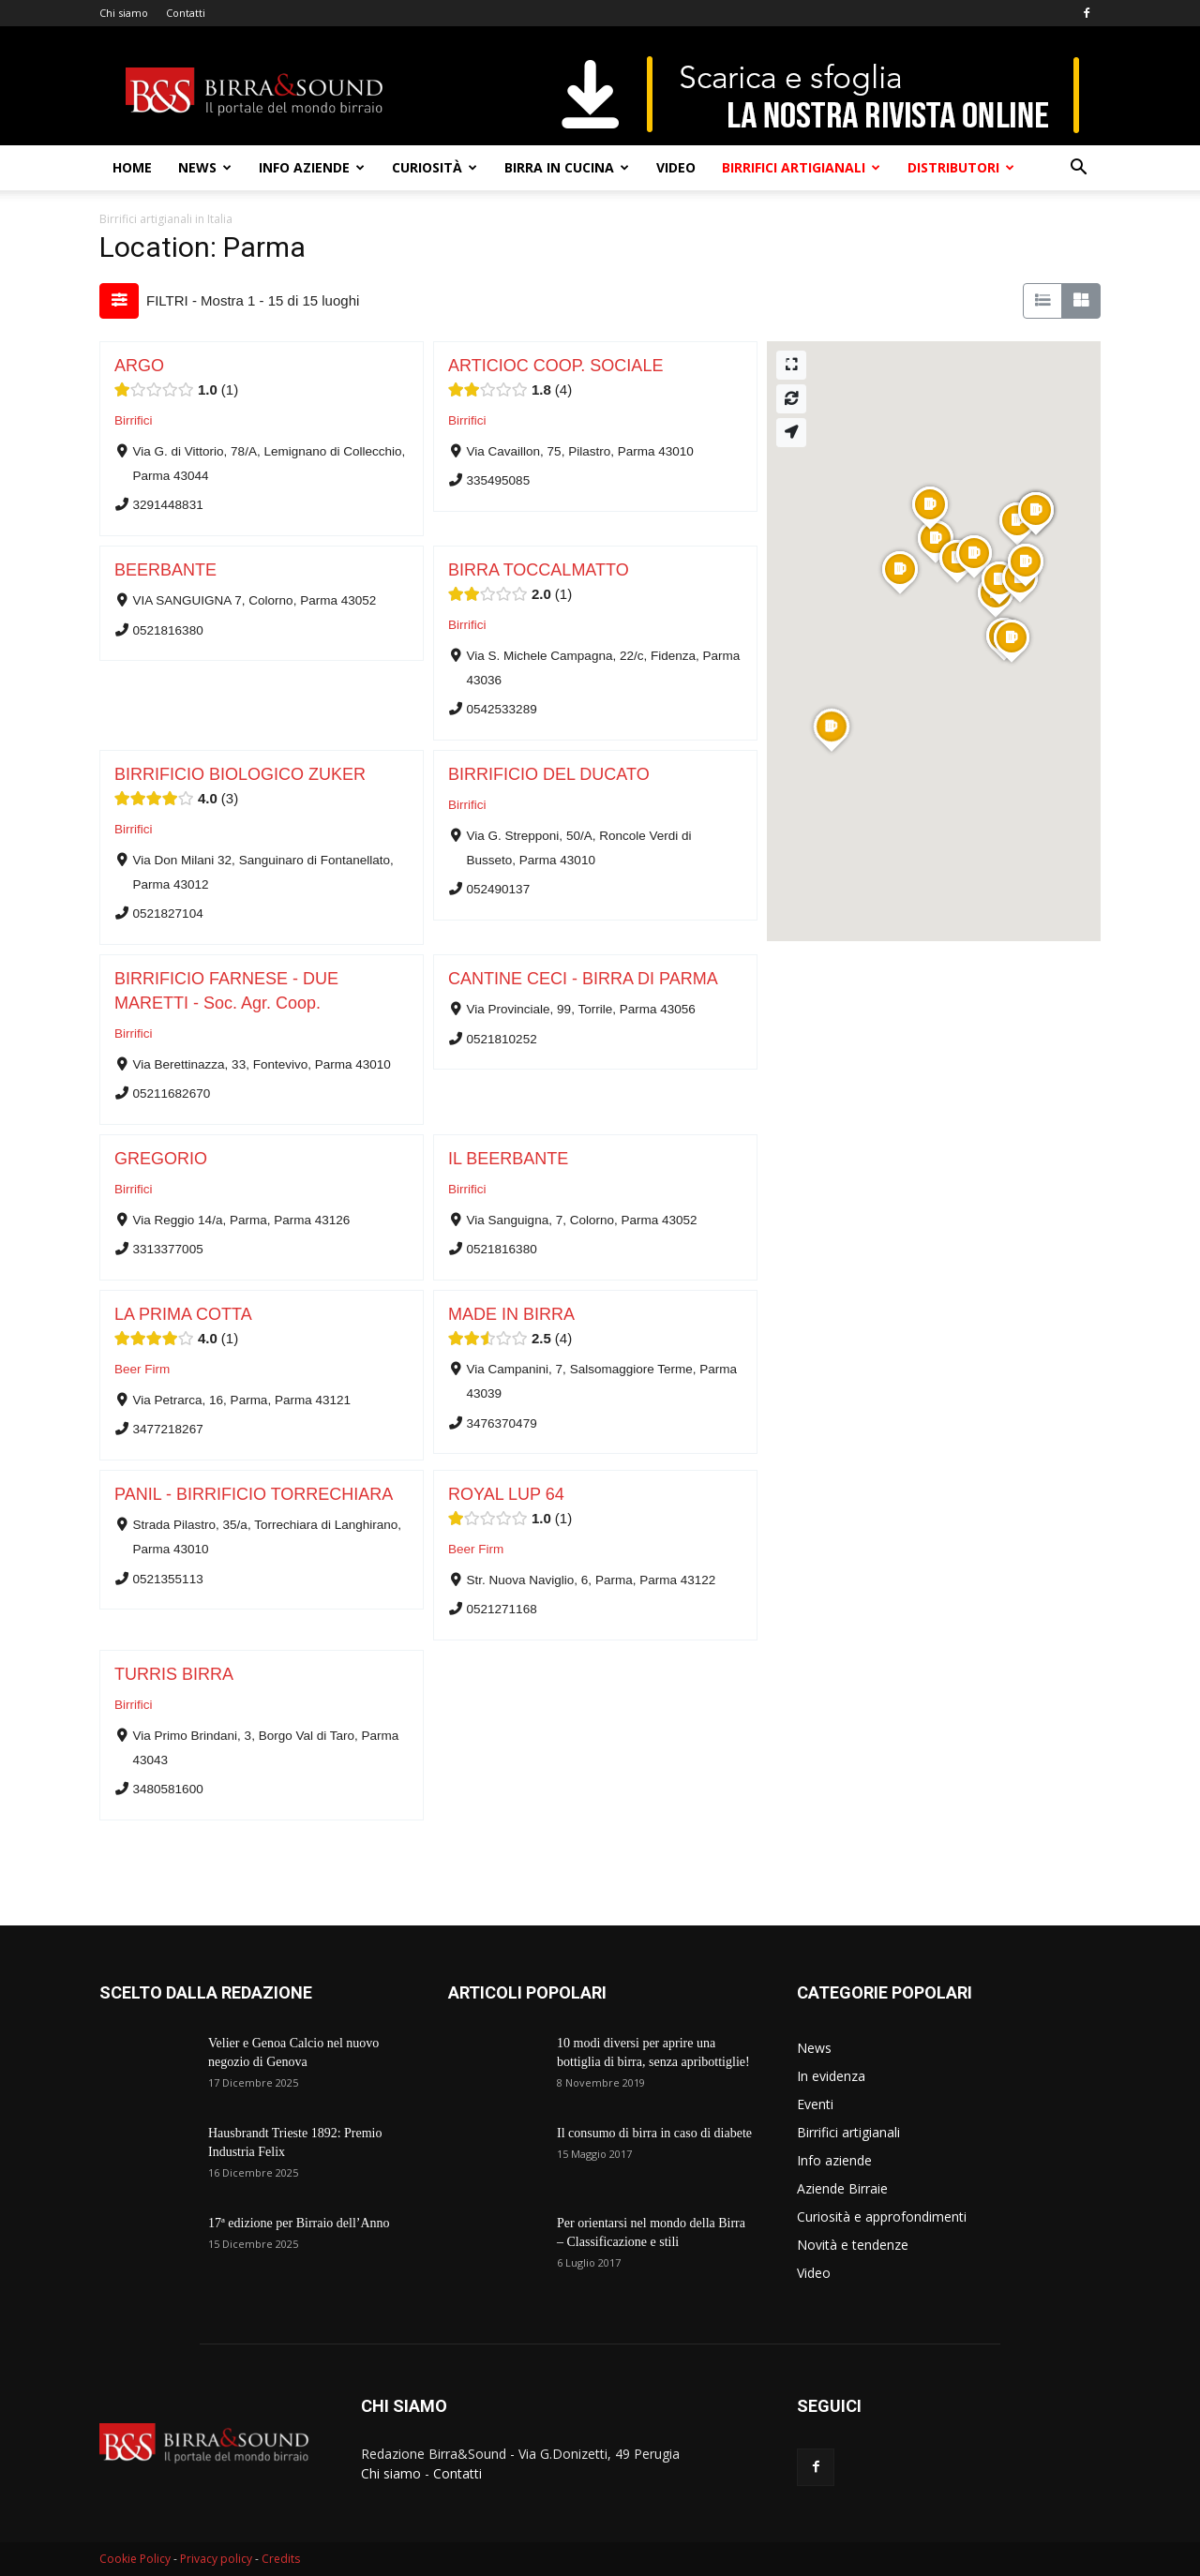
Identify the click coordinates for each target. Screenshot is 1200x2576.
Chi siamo (123, 13)
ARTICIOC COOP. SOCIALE (555, 365)
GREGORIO (160, 1158)
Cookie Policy (135, 2559)
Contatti (185, 13)
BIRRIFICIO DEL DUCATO (549, 774)
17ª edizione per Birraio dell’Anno (299, 2223)
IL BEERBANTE (508, 1158)
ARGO (139, 365)
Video (676, 167)
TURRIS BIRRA (173, 1674)
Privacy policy (216, 2559)
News (205, 167)
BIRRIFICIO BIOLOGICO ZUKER (240, 774)
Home (132, 167)
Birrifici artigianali (801, 167)
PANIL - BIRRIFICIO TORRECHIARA (253, 1494)
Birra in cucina (566, 167)
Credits (281, 2559)
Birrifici (133, 420)
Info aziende (312, 167)
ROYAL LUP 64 (506, 1494)
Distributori (961, 167)
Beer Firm (142, 1369)
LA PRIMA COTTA (183, 1314)
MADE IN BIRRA (511, 1314)
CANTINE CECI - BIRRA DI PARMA (583, 978)
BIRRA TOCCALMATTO (538, 570)
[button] (1078, 169)
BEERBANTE (165, 570)
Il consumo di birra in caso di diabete (654, 2133)
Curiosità (434, 167)
